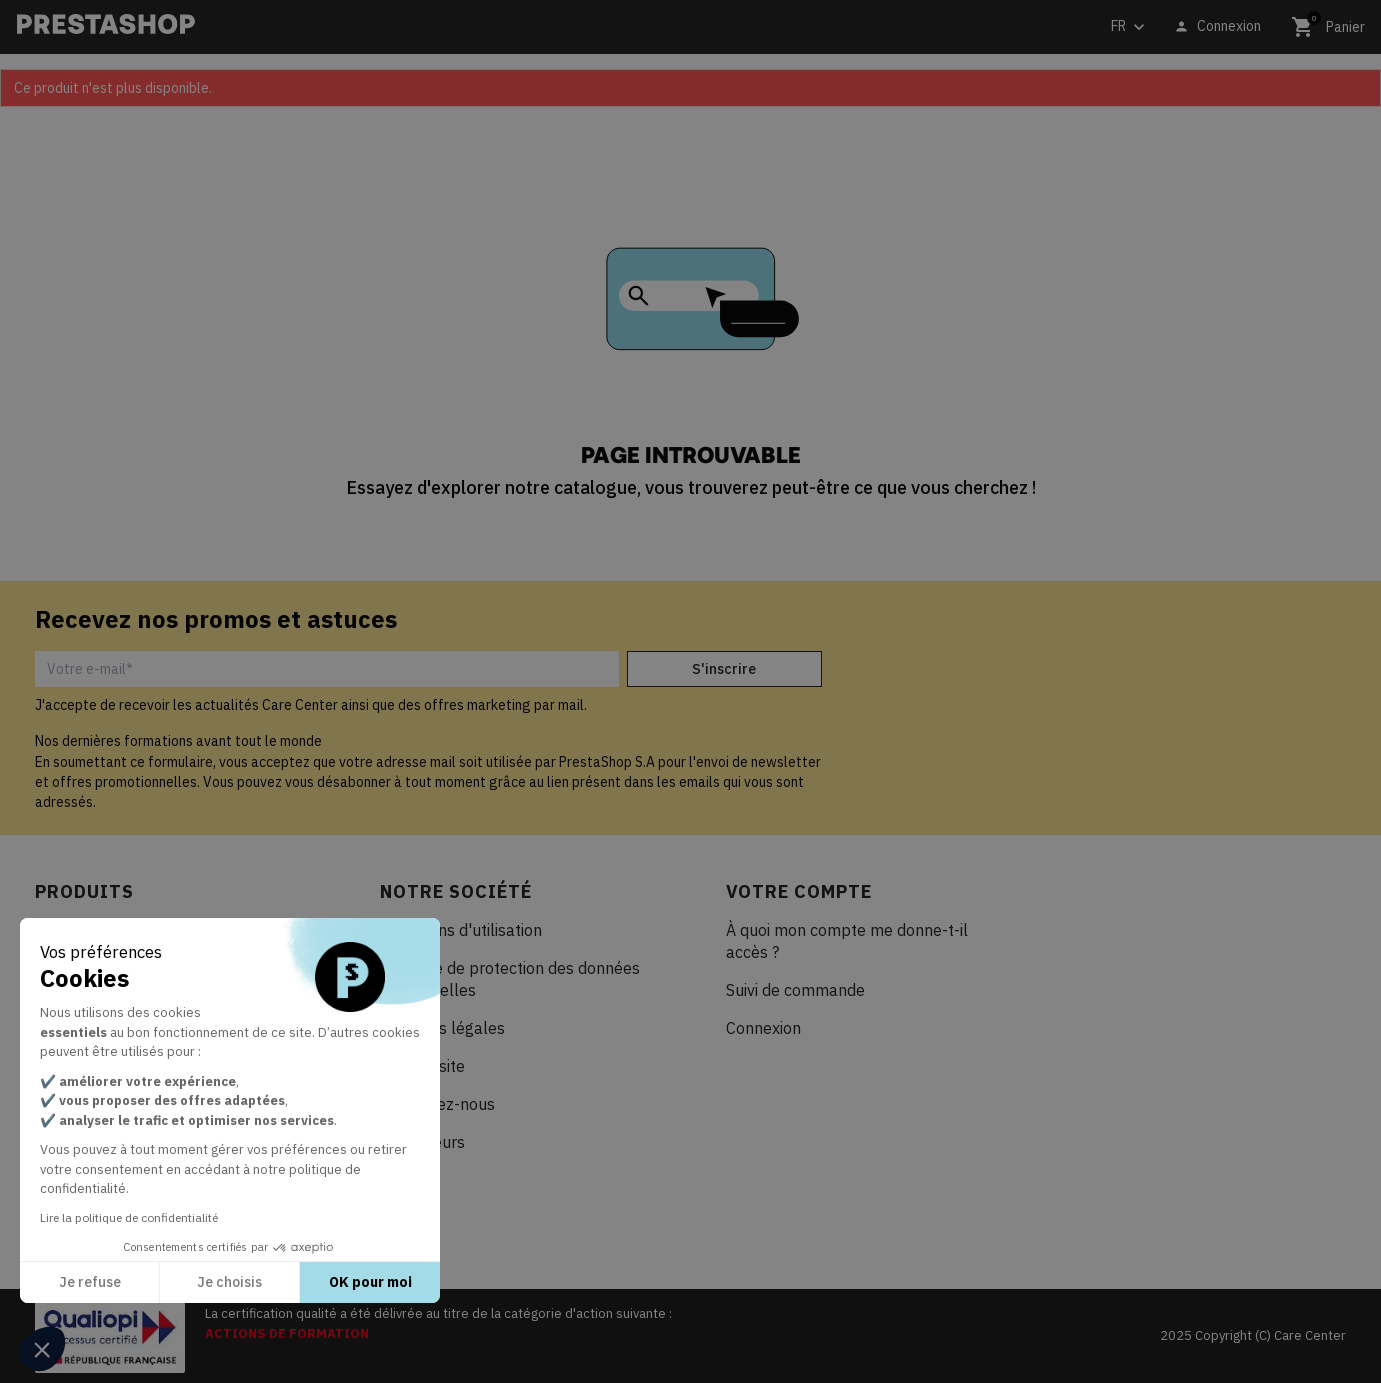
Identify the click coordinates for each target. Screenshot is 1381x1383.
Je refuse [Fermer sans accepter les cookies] (90, 1282)
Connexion (763, 1028)
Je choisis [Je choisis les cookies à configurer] (229, 1282)
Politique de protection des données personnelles (510, 979)
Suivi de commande (795, 990)
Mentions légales (442, 1028)
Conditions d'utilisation (461, 930)
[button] (42, 1349)
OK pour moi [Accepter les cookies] (370, 1282)
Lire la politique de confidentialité (129, 1217)
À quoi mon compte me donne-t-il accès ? (847, 941)
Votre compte (799, 891)
